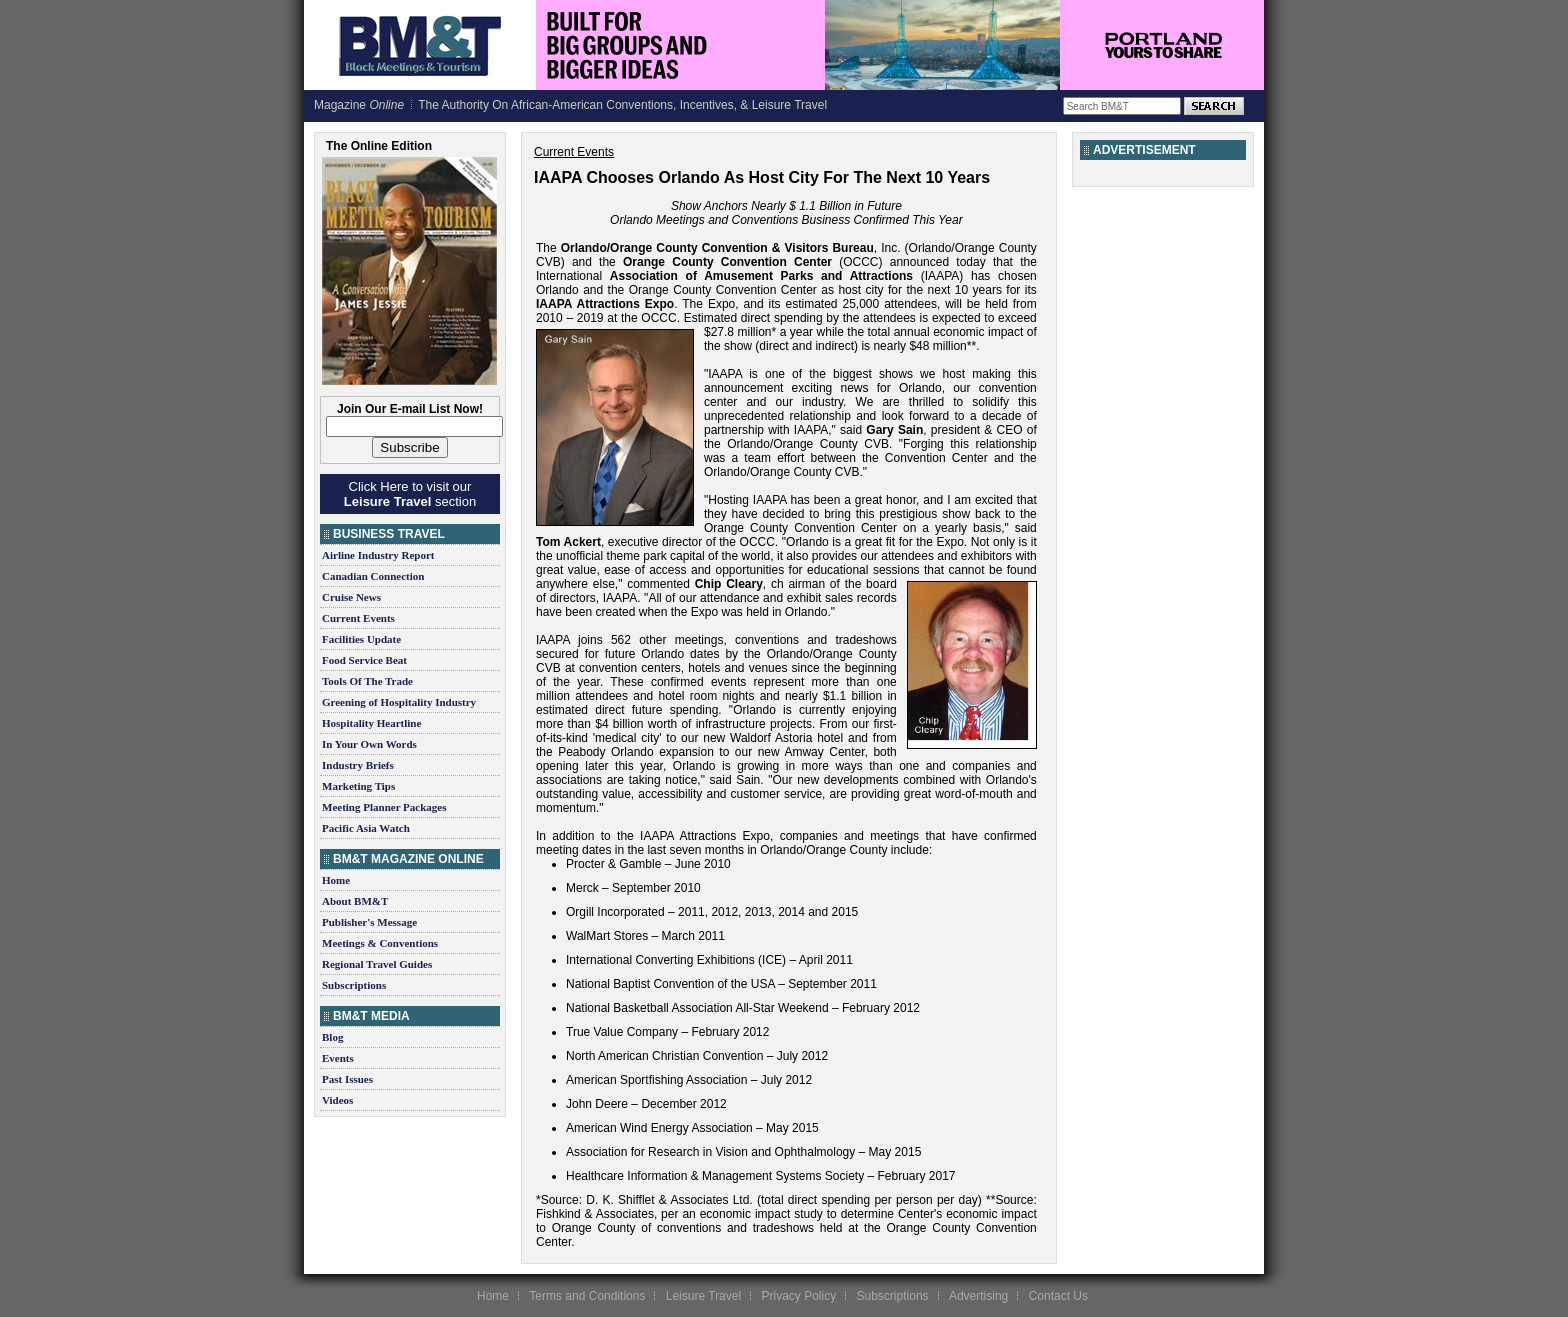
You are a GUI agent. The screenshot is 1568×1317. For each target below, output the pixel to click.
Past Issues (347, 1079)
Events (338, 1058)
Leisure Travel (703, 1296)
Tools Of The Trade (367, 681)
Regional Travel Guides (377, 964)
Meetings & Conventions (380, 943)
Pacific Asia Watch (366, 828)
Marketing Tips (358, 786)
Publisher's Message (369, 922)
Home (336, 880)
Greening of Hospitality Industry (399, 702)
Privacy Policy (798, 1296)
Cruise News (351, 597)
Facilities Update (361, 639)
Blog (332, 1037)
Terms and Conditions (587, 1296)
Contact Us (1058, 1296)
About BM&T (355, 901)
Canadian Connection (373, 576)
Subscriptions (354, 985)
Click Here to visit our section (410, 494)
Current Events (358, 618)
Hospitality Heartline (371, 723)
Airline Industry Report (378, 555)
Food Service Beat (364, 660)
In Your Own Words (369, 744)
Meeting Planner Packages (384, 807)
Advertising (978, 1296)
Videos (337, 1100)
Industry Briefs (358, 765)
